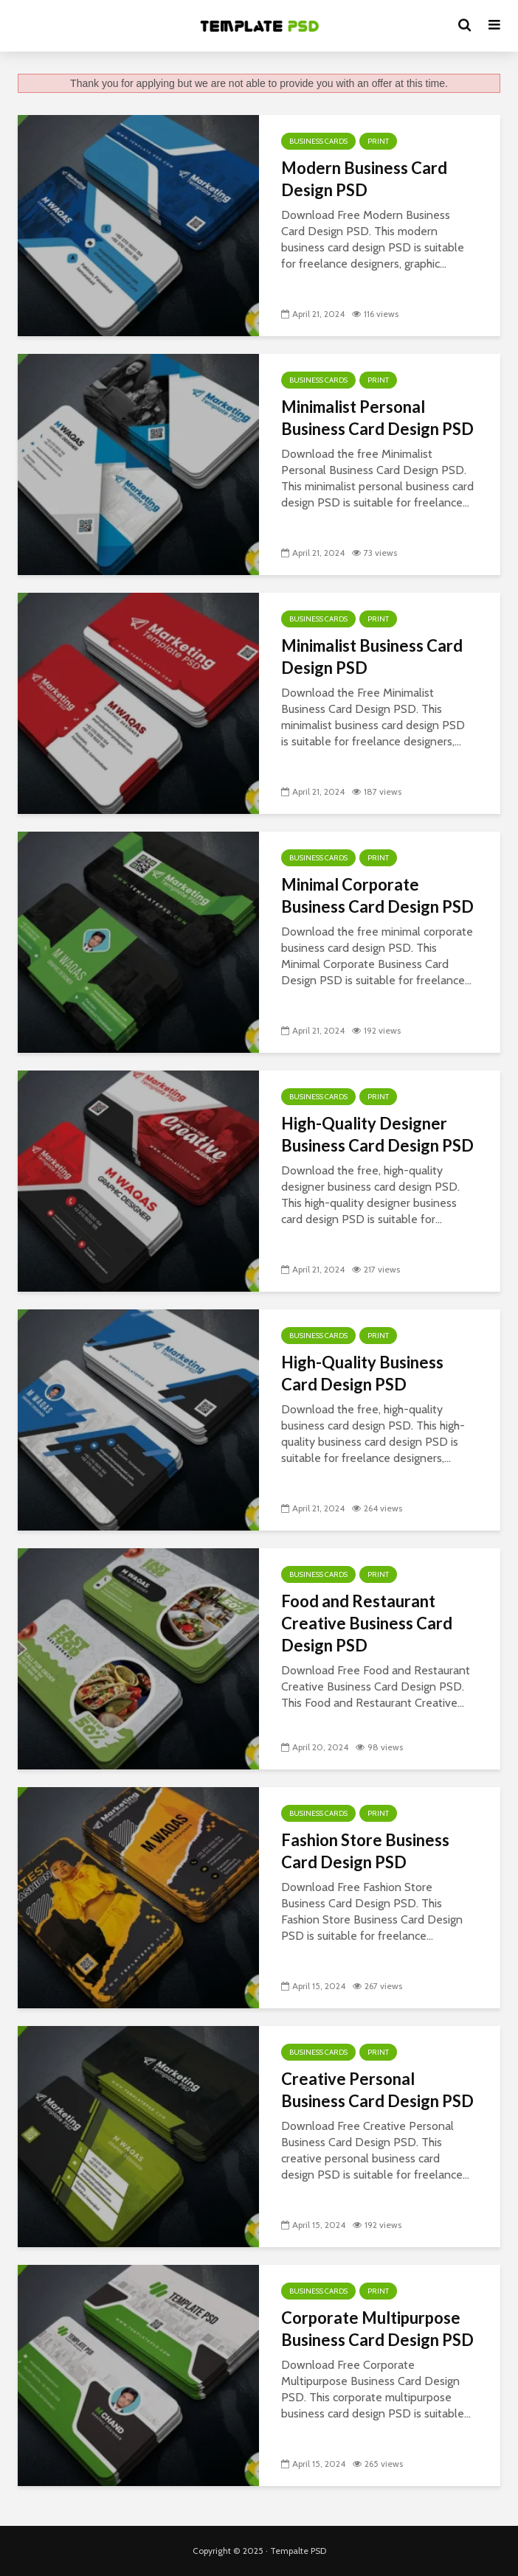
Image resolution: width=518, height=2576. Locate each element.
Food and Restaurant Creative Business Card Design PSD (366, 1623)
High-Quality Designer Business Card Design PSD (377, 1134)
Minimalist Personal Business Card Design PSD (377, 418)
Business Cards (318, 141)
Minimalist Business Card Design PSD (372, 657)
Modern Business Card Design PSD (364, 179)
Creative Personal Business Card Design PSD (377, 2090)
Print (378, 141)
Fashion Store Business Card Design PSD (365, 1851)
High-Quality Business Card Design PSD (362, 1373)
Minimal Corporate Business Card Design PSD (377, 895)
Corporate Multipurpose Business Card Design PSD (377, 2329)
